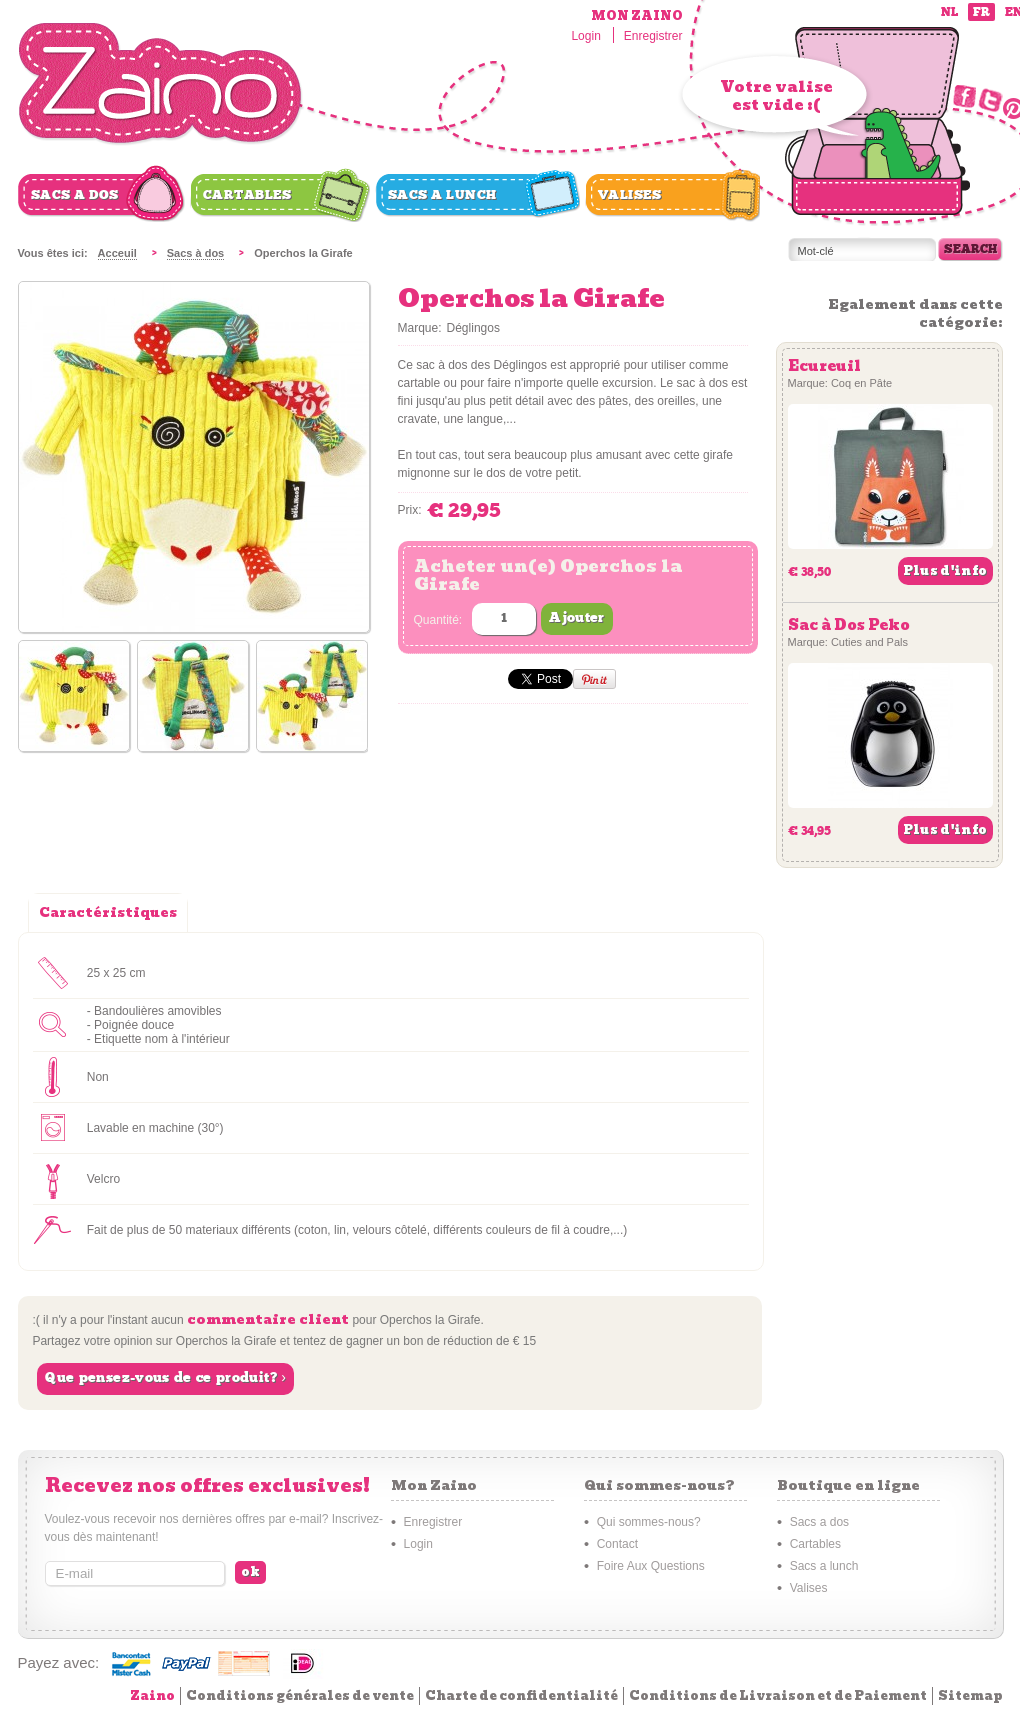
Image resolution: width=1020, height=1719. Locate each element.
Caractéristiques (108, 912)
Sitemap (970, 1695)
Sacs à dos (195, 253)
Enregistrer (653, 36)
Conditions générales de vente (300, 1695)
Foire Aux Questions (651, 1566)
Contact (617, 1544)
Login (585, 36)
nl (949, 12)
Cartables (247, 195)
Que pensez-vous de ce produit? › (165, 1378)
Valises (630, 195)
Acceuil (117, 253)
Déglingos (473, 328)
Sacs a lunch (442, 195)
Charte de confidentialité (521, 1695)
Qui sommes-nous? (649, 1522)
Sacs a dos (75, 195)
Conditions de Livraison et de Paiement (778, 1695)
